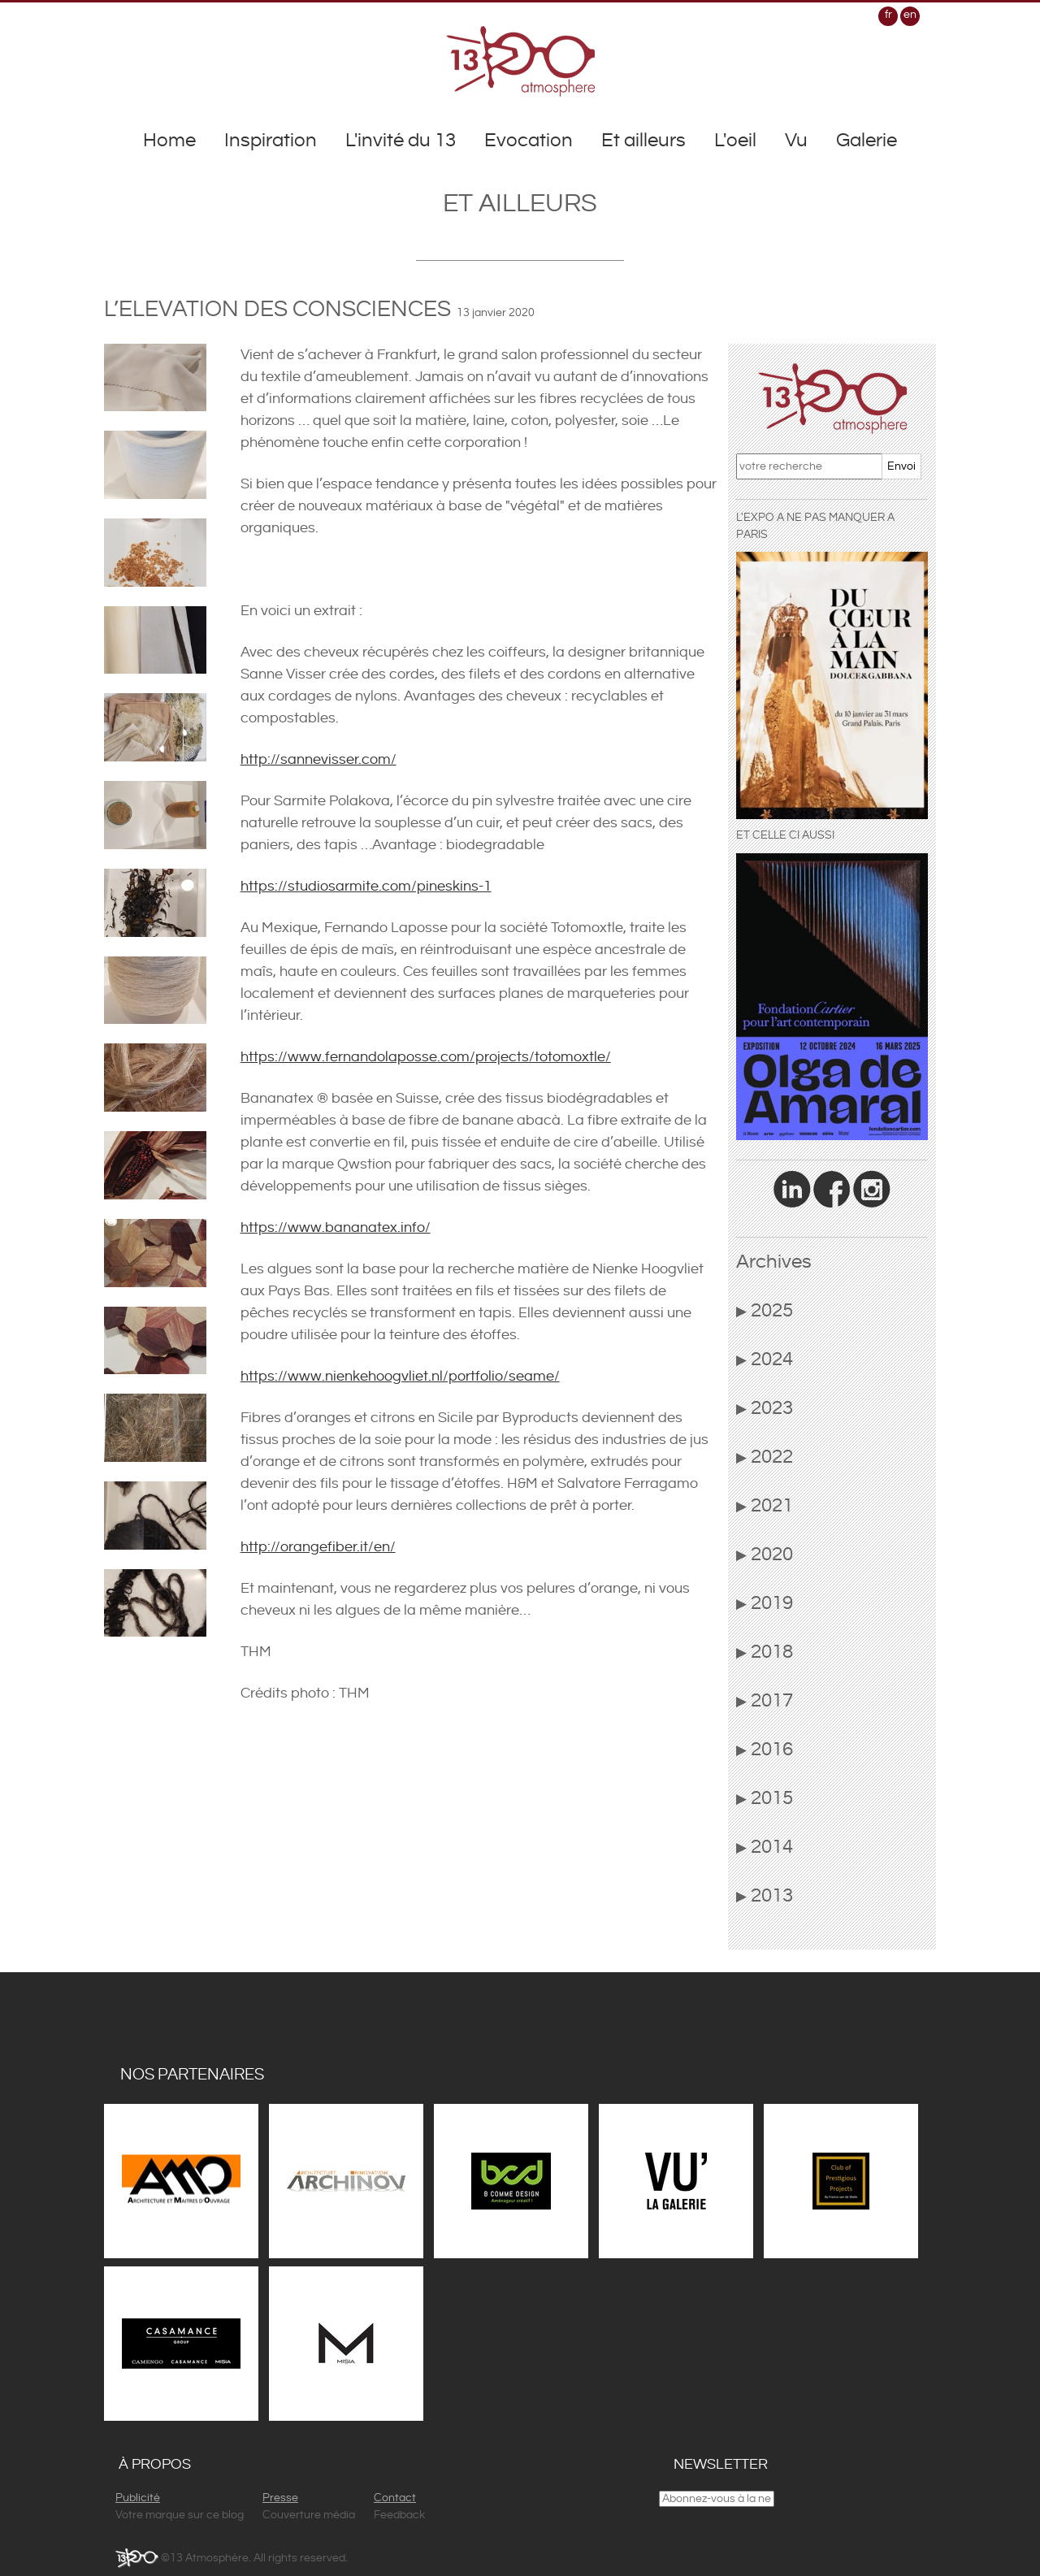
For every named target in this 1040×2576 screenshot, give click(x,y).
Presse (280, 2498)
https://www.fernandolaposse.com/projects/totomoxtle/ (425, 1057)
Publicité (137, 2498)
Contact (395, 2498)
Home (169, 140)
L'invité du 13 (400, 140)
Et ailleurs (643, 140)
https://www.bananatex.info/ (335, 1227)
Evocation (528, 140)
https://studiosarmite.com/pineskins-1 (366, 886)
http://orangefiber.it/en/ (318, 1547)
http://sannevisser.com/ (318, 759)
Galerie (866, 140)
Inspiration (270, 140)
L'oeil (735, 140)
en (910, 14)
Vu (796, 140)
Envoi (901, 466)
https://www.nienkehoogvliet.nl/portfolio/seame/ (400, 1376)
